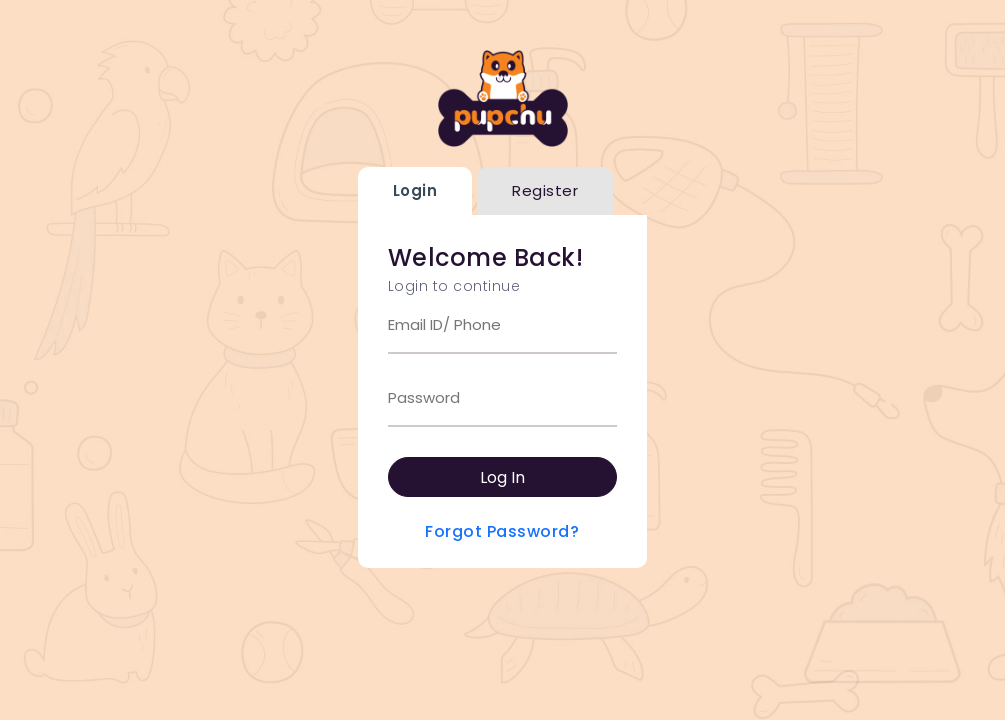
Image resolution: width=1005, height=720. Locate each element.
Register (545, 190)
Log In (502, 477)
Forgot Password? (502, 531)
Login (415, 190)
